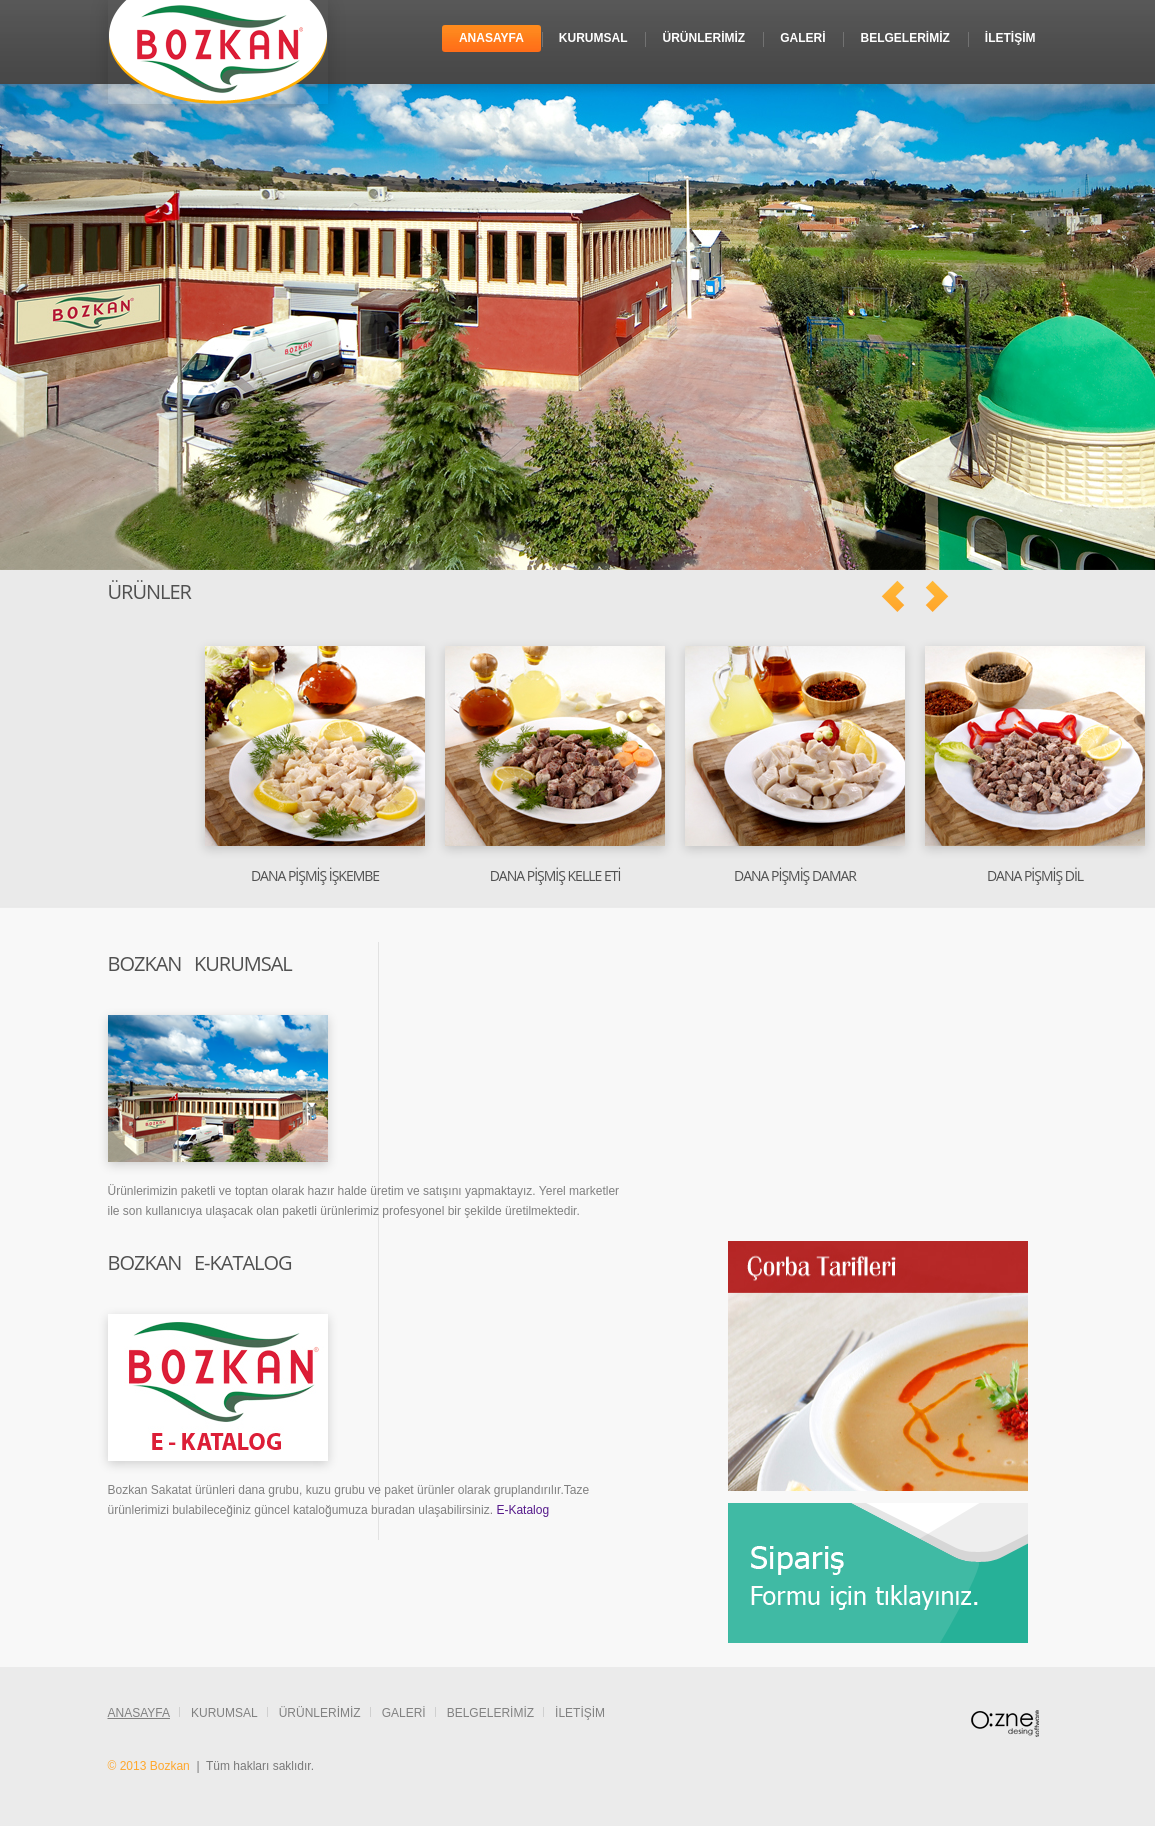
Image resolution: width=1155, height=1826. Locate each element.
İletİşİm (1010, 38)
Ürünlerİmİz (703, 38)
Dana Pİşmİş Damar (795, 875)
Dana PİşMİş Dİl (1035, 875)
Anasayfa (491, 38)
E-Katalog (522, 1510)
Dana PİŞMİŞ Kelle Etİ (555, 875)
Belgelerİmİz (904, 38)
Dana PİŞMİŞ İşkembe (315, 875)
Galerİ (802, 38)
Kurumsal (593, 38)
